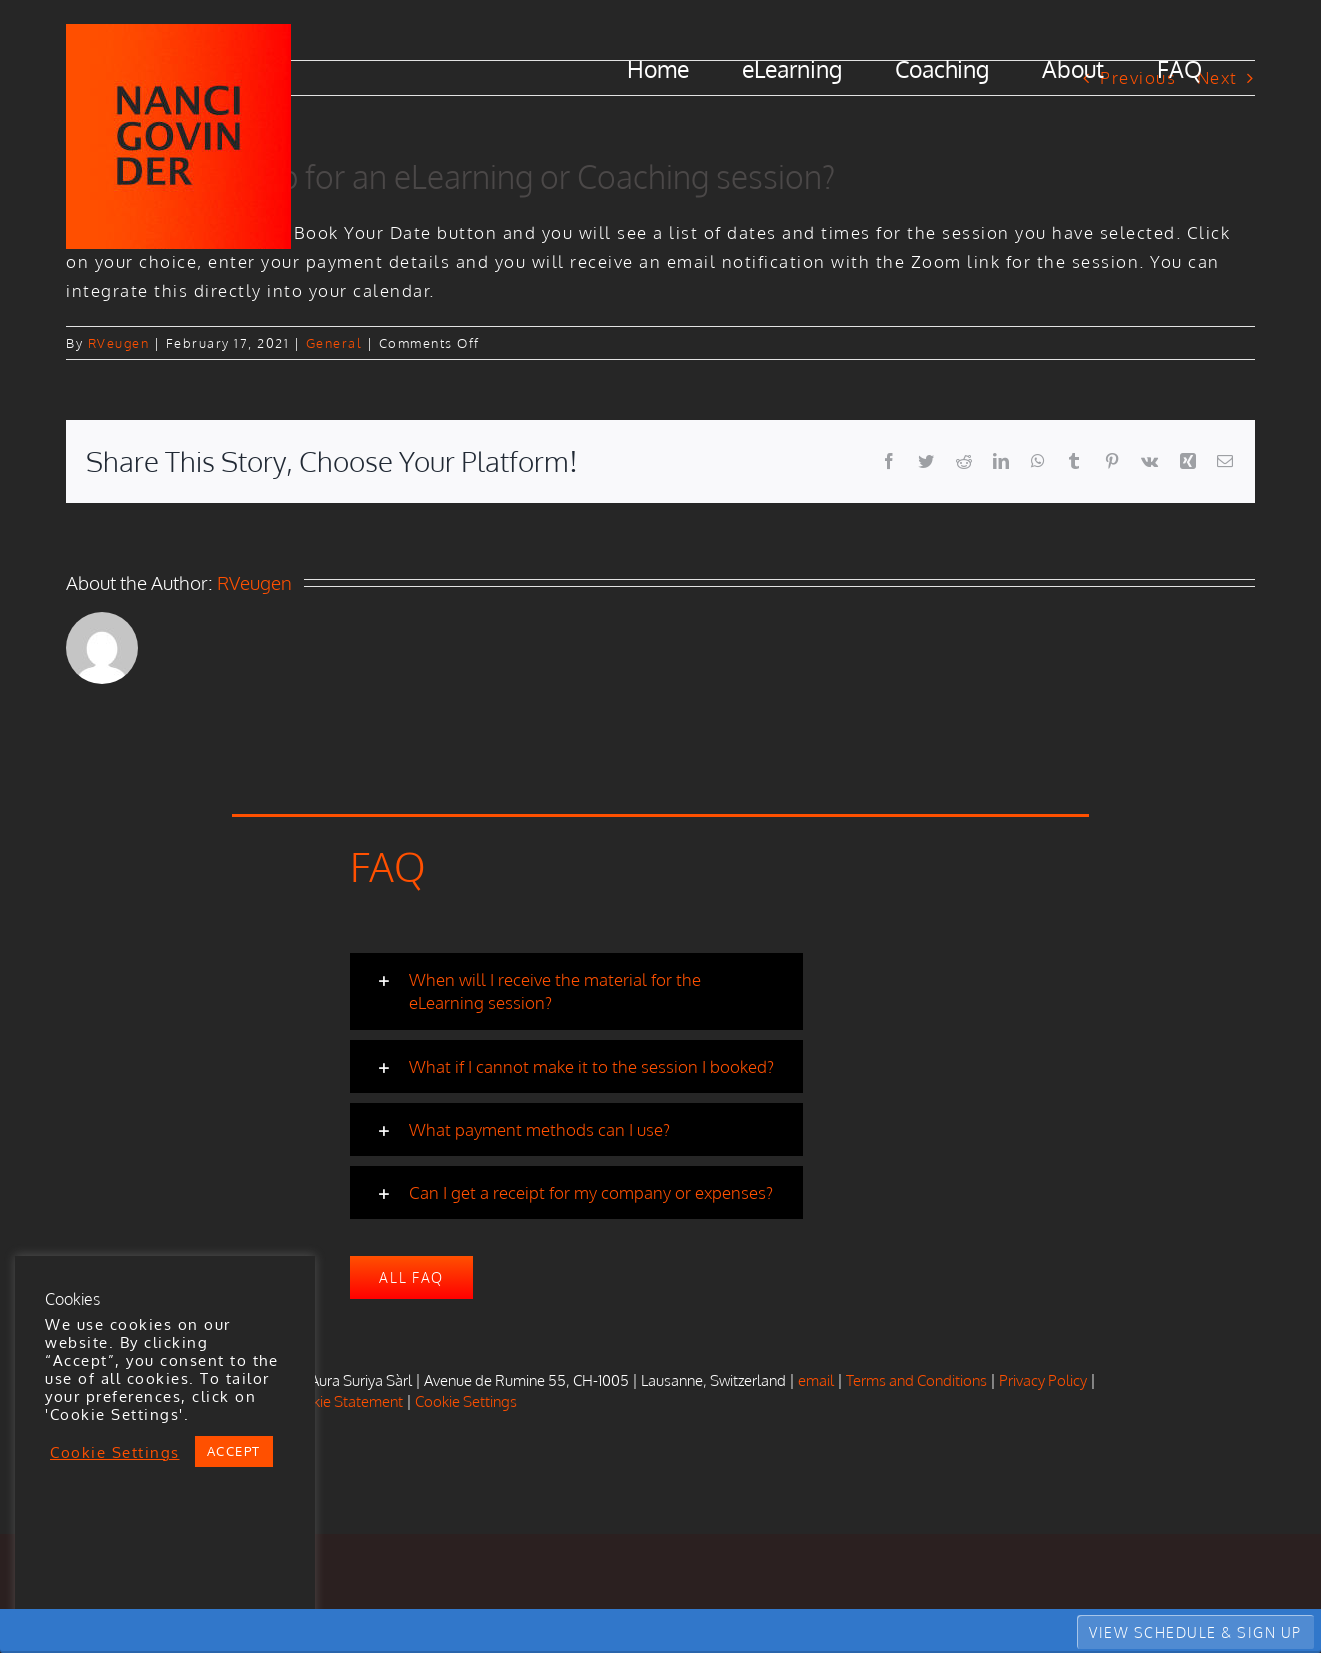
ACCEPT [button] (234, 1451)
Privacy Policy (1043, 1380)
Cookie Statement (344, 1401)
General (334, 343)
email (816, 1380)
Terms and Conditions (916, 1380)
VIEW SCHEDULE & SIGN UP (1195, 1632)
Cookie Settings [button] (466, 1401)
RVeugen (119, 343)
